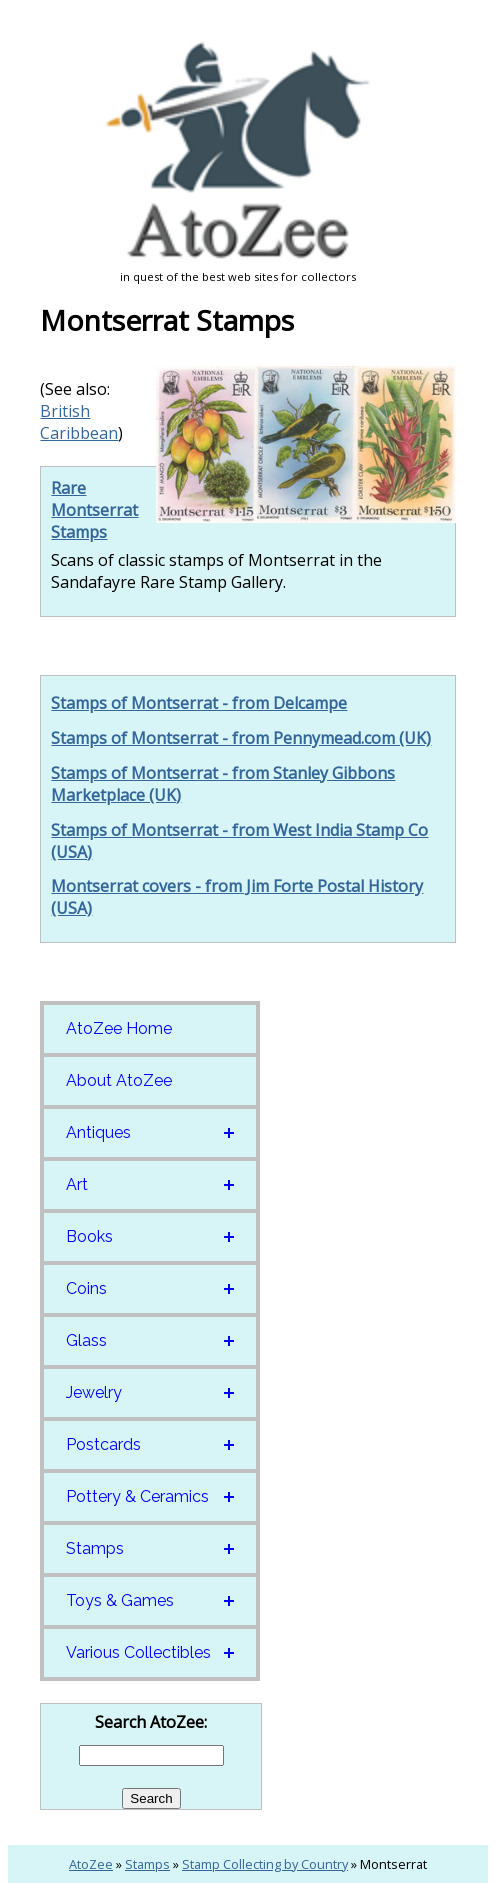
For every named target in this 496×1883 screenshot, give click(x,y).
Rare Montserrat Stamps (94, 510)
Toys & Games (120, 1600)
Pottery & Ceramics (137, 1496)
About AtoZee (119, 1080)
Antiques (98, 1132)
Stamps (95, 1548)
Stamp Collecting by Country (265, 1864)
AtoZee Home (119, 1028)
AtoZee (91, 1864)
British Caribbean (79, 422)
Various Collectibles (138, 1652)
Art (77, 1184)
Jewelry (94, 1392)
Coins (86, 1288)
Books (89, 1236)
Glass (86, 1340)
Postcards (103, 1444)
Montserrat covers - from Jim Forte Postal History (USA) (237, 897)
